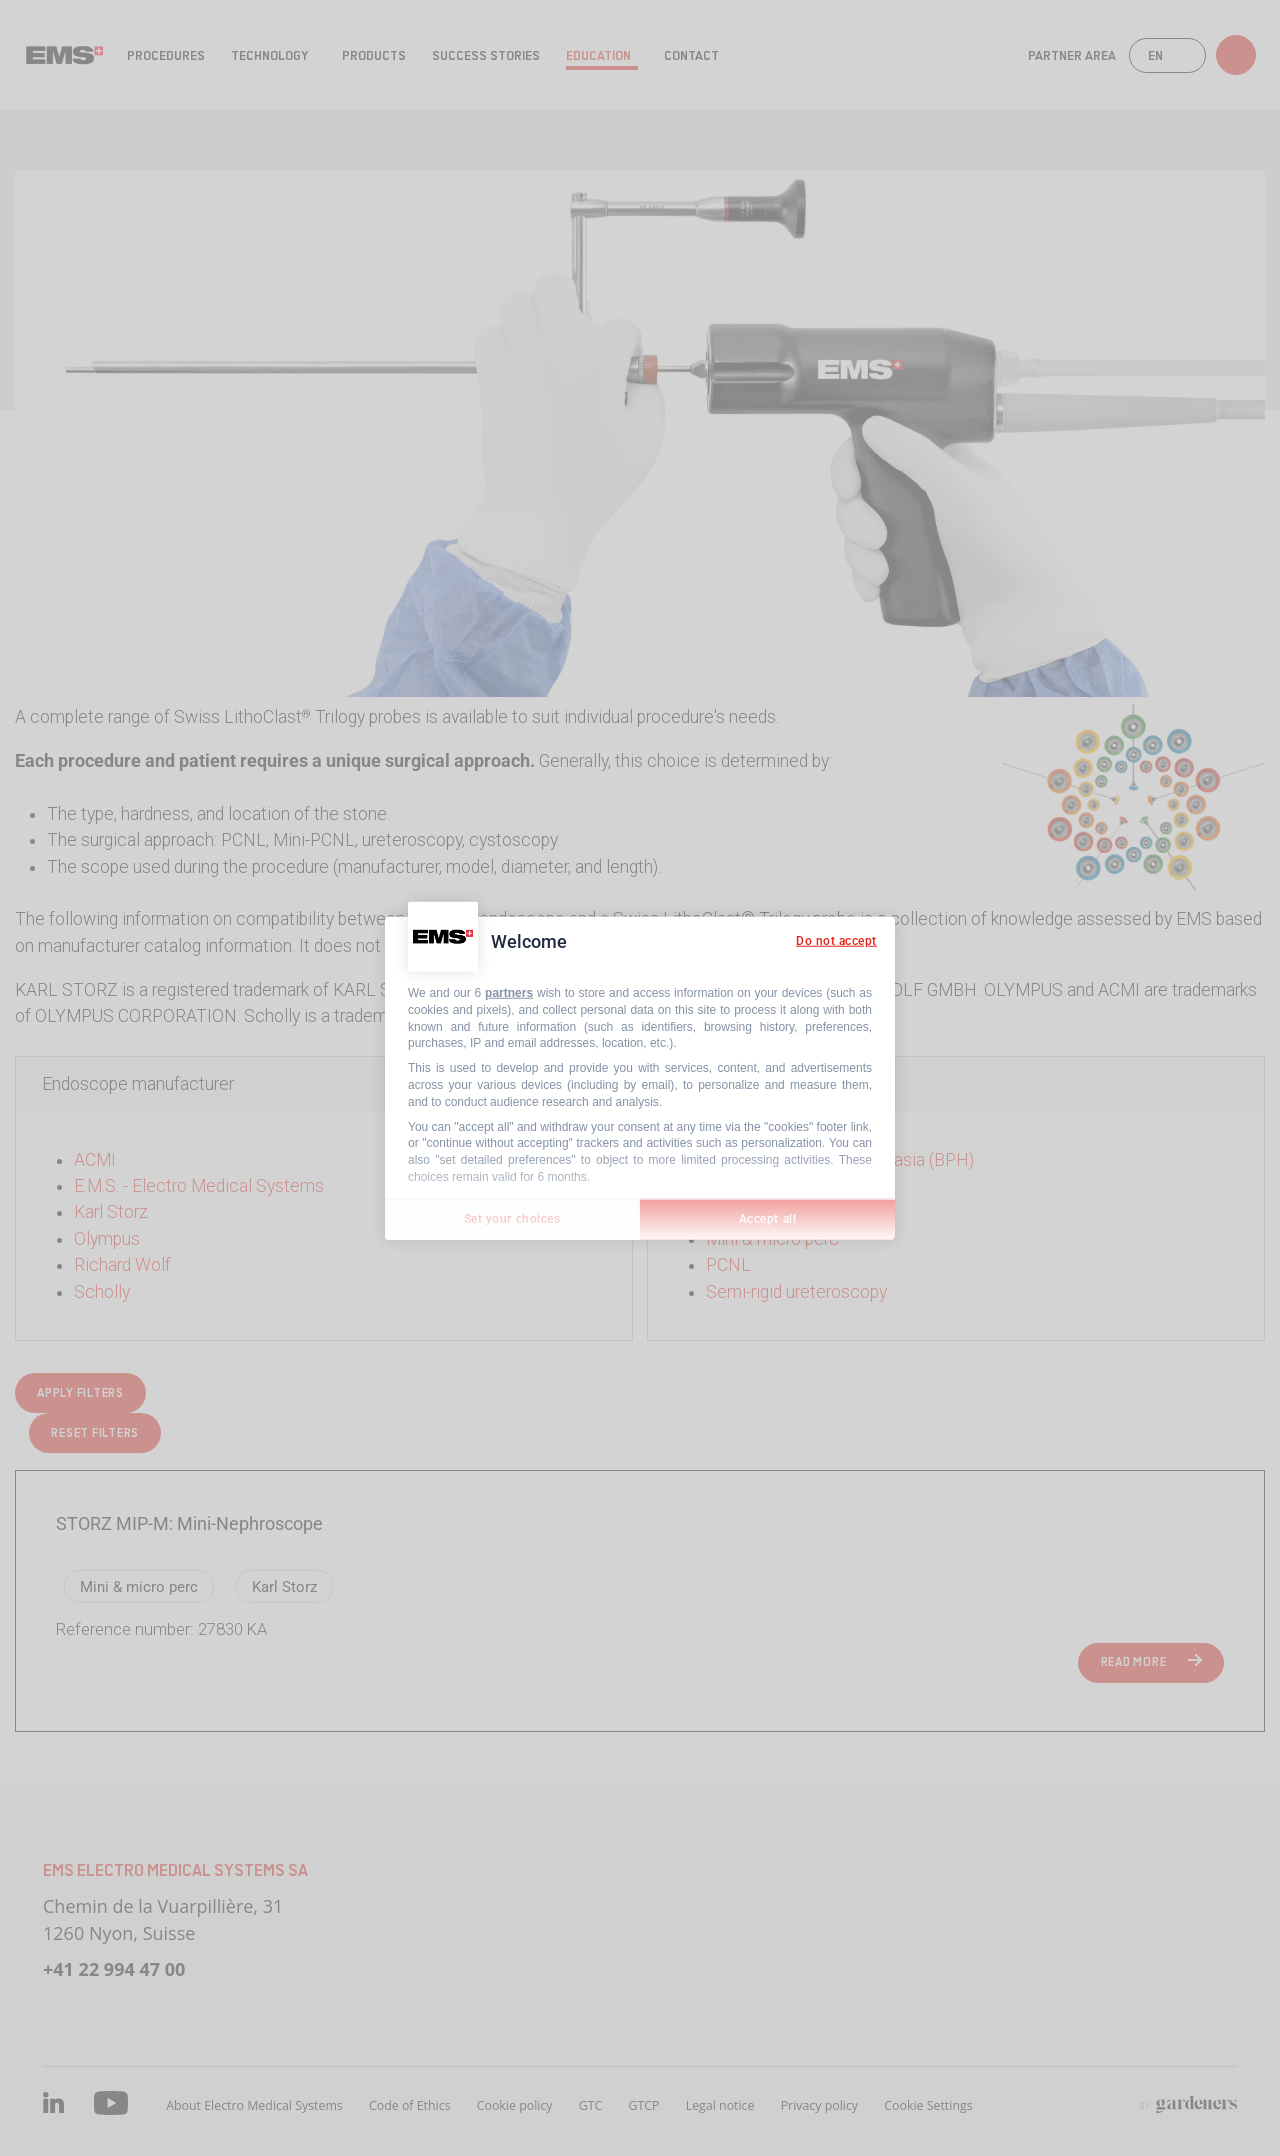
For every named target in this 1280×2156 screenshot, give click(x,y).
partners (509, 993)
